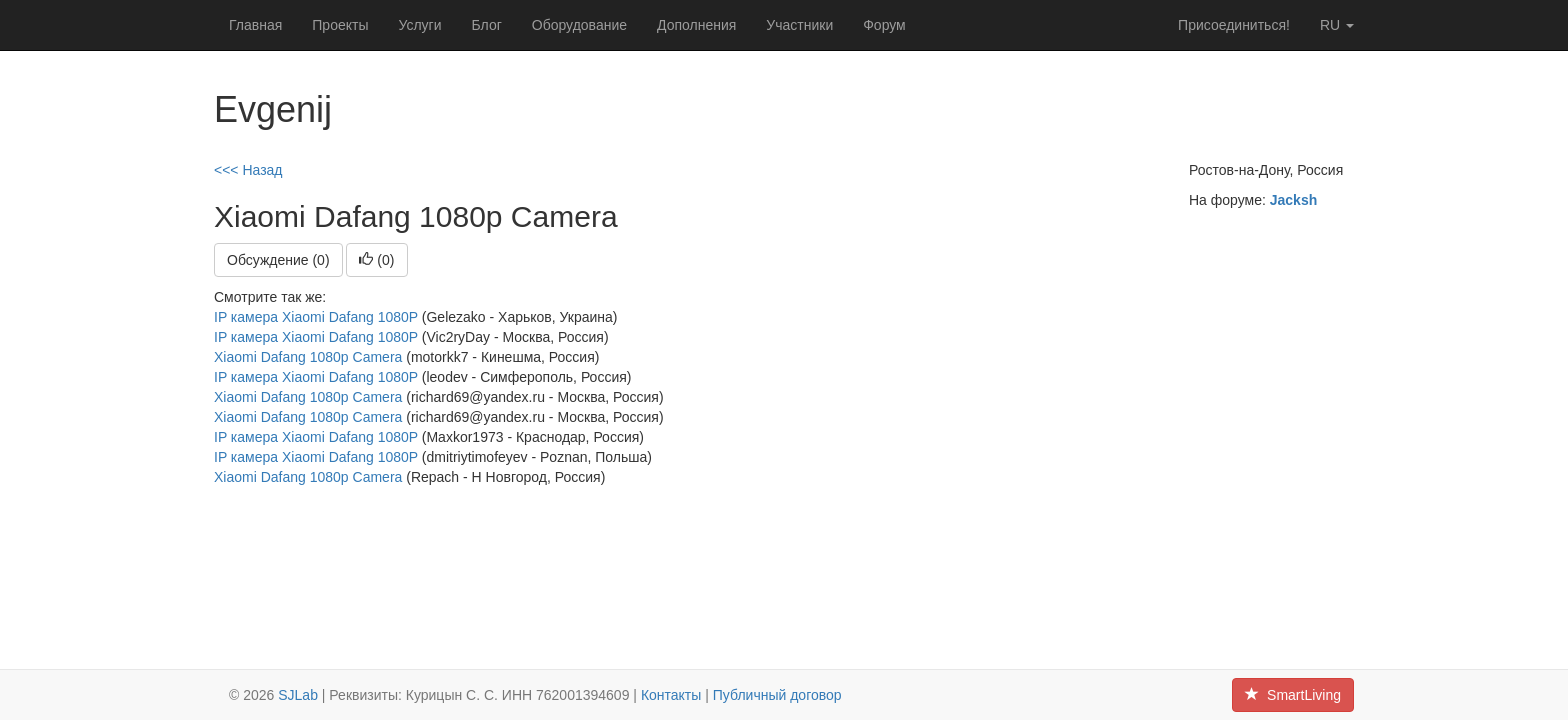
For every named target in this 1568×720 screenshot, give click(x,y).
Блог (487, 25)
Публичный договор (777, 695)
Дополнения (696, 25)
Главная (255, 25)
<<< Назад (248, 170)
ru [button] (1337, 25)
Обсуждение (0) (278, 260)
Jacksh (1293, 200)
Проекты (340, 25)
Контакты (671, 695)
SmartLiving (1293, 695)
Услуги (419, 25)
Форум (884, 25)
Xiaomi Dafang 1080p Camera (308, 357)
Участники (799, 25)
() (376, 260)
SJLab (298, 695)
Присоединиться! (1234, 25)
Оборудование (579, 25)
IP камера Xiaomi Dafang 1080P (316, 317)
